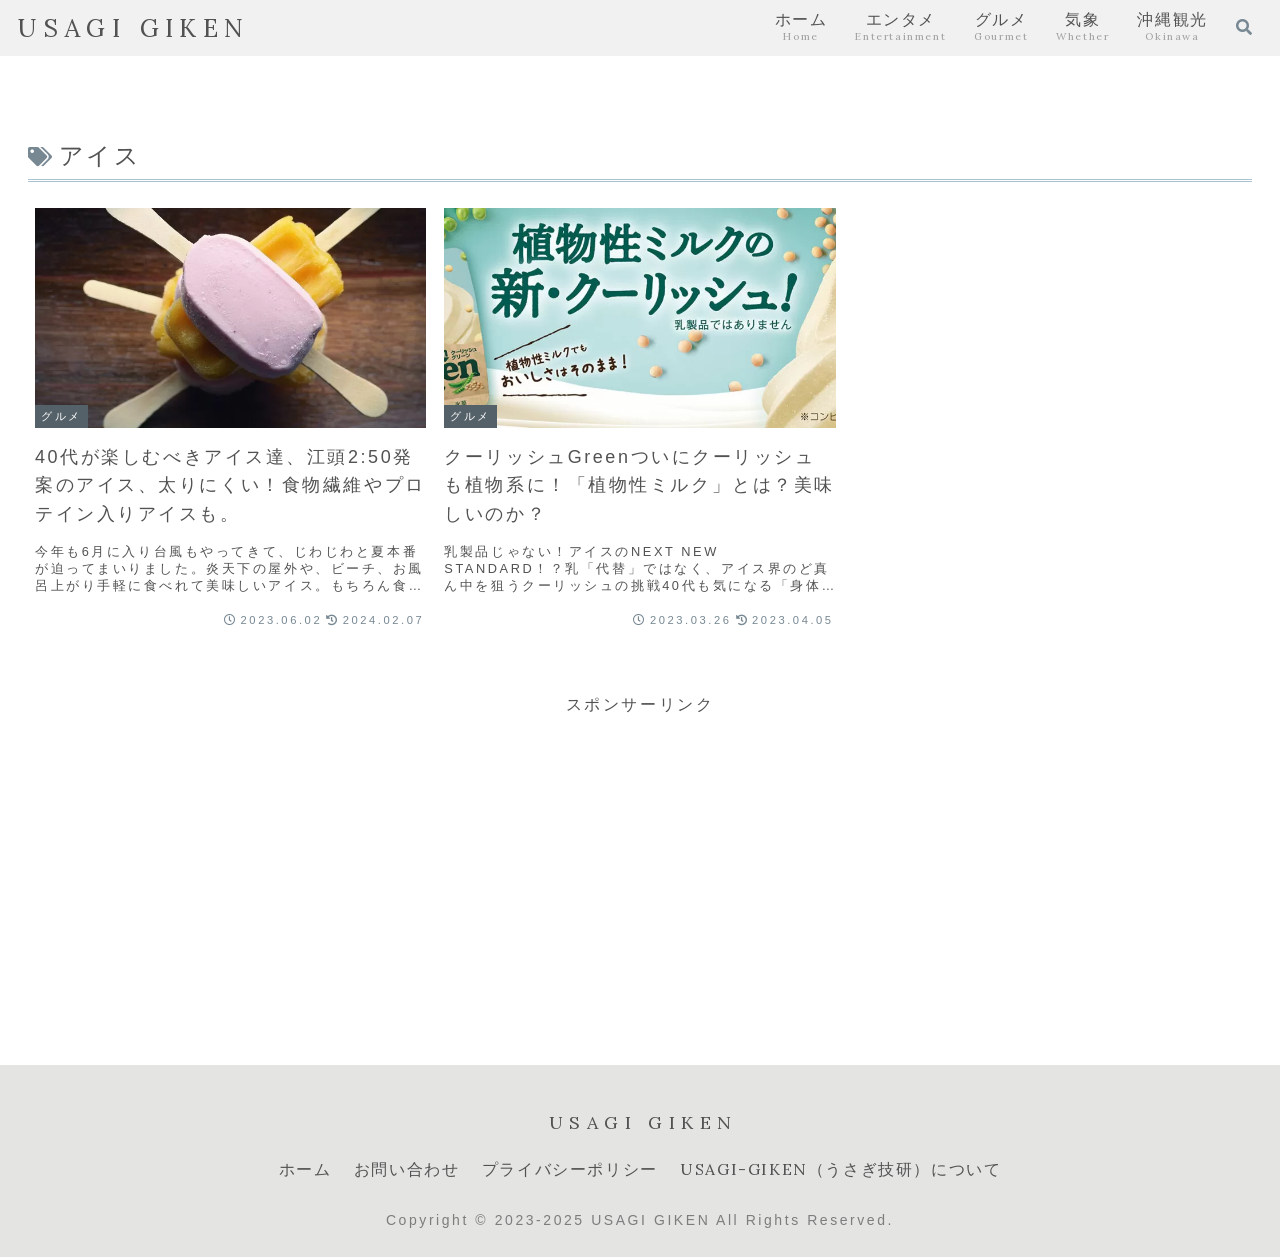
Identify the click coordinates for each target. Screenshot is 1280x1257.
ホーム (305, 1169)
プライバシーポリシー (570, 1169)
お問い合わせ (407, 1169)
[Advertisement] (640, 860)
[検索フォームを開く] (1244, 27)
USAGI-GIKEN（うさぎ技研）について (840, 1169)
